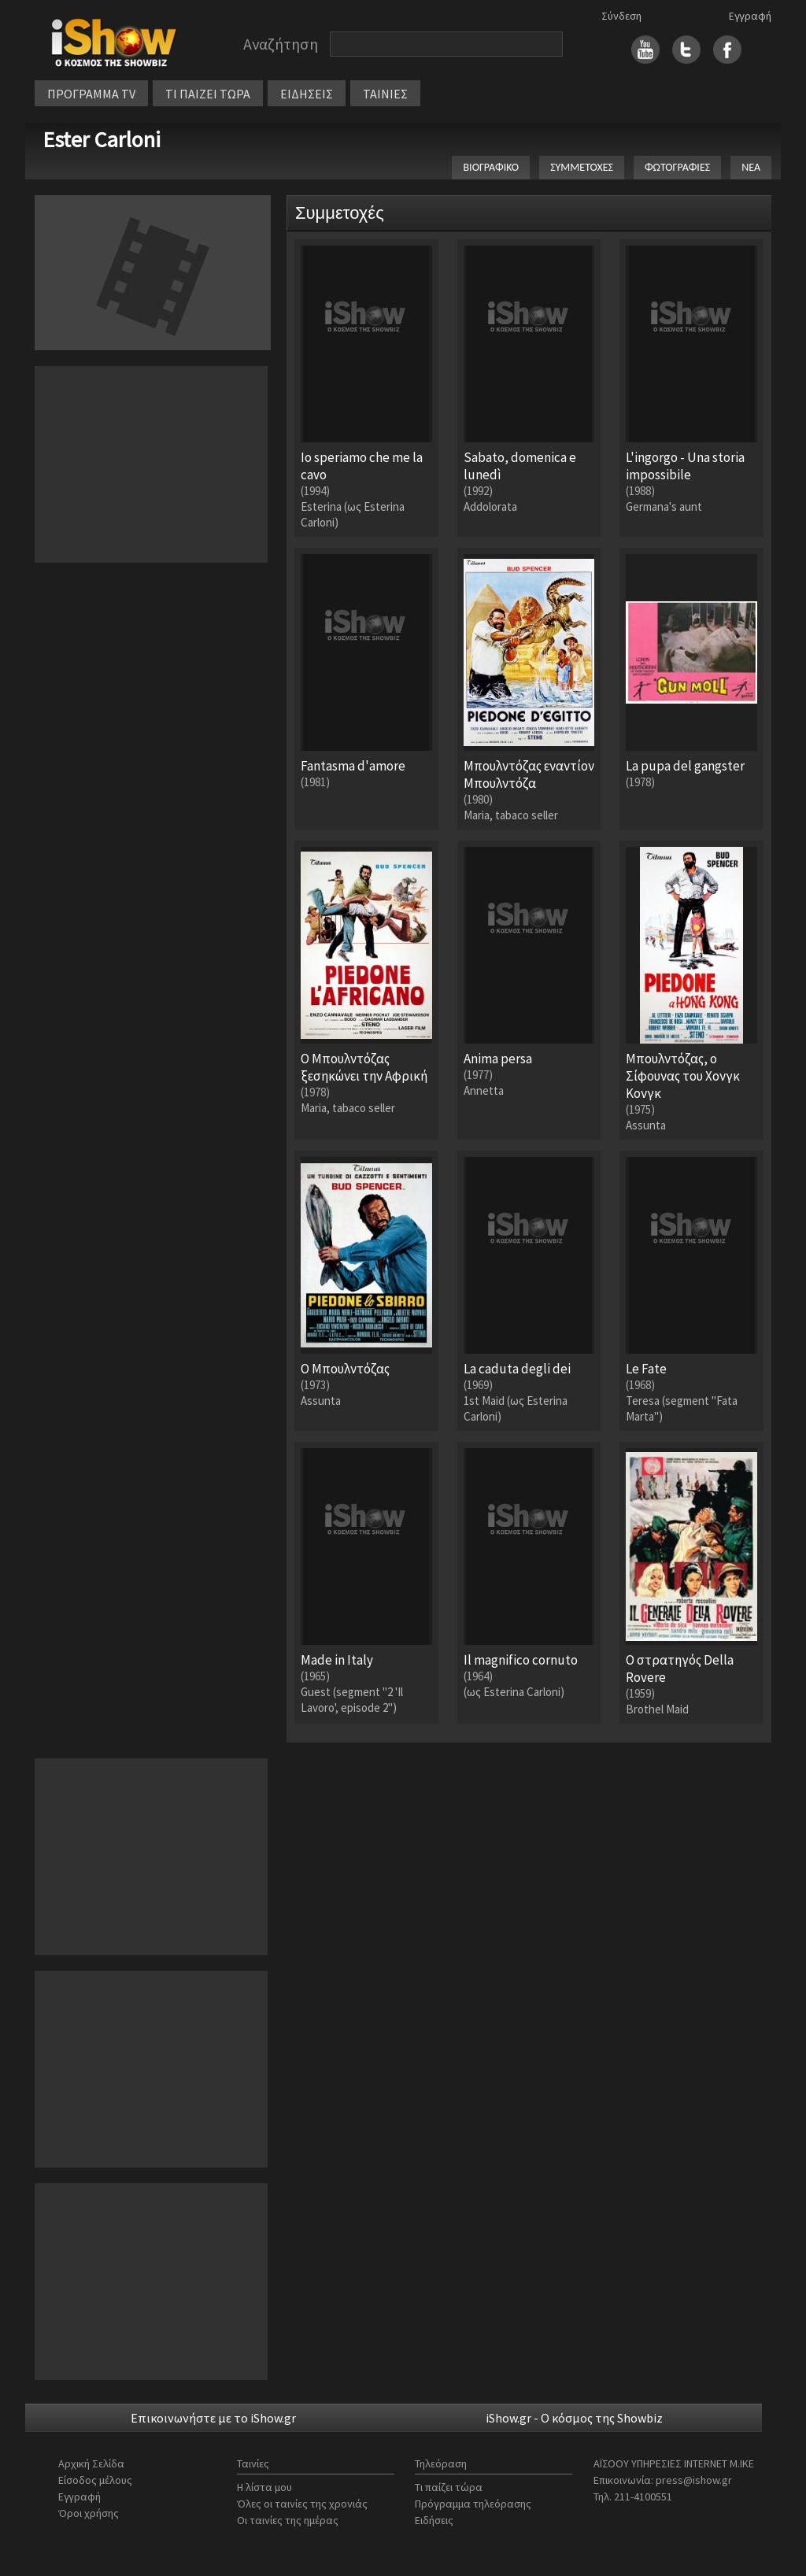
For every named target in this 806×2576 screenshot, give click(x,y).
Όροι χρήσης (88, 2513)
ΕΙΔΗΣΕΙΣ (306, 94)
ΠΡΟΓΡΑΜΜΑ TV (91, 94)
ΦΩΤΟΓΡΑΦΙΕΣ (677, 167)
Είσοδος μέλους (95, 2480)
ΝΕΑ (750, 167)
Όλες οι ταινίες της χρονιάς (302, 2504)
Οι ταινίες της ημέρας (287, 2520)
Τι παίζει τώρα (448, 2487)
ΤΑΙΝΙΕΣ (385, 94)
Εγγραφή (750, 16)
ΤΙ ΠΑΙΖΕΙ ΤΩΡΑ (207, 94)
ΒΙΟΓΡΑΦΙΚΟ (491, 167)
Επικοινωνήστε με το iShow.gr (213, 2418)
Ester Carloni (102, 139)
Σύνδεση (621, 16)
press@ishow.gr (694, 2480)
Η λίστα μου (264, 2487)
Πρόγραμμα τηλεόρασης (473, 2504)
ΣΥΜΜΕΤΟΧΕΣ (581, 167)
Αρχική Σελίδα (91, 2463)
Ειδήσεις (434, 2520)
